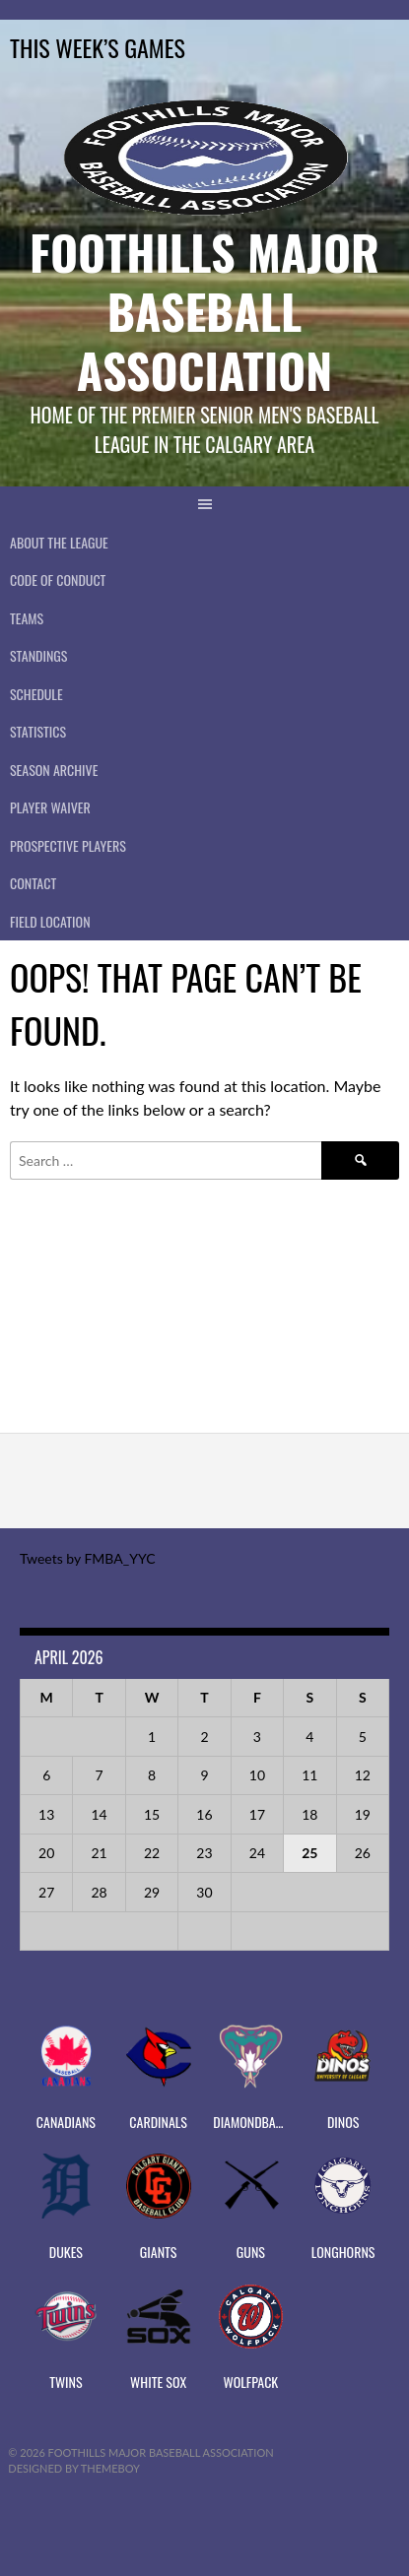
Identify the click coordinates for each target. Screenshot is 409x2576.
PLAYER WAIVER (50, 807)
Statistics (38, 731)
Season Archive (54, 769)
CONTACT (33, 882)
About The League (59, 542)
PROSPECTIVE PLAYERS (68, 845)
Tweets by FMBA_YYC (87, 1558)
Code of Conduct (57, 579)
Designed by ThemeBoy (74, 2468)
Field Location (50, 921)
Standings (38, 655)
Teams (26, 618)
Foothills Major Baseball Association (204, 311)
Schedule (36, 693)
